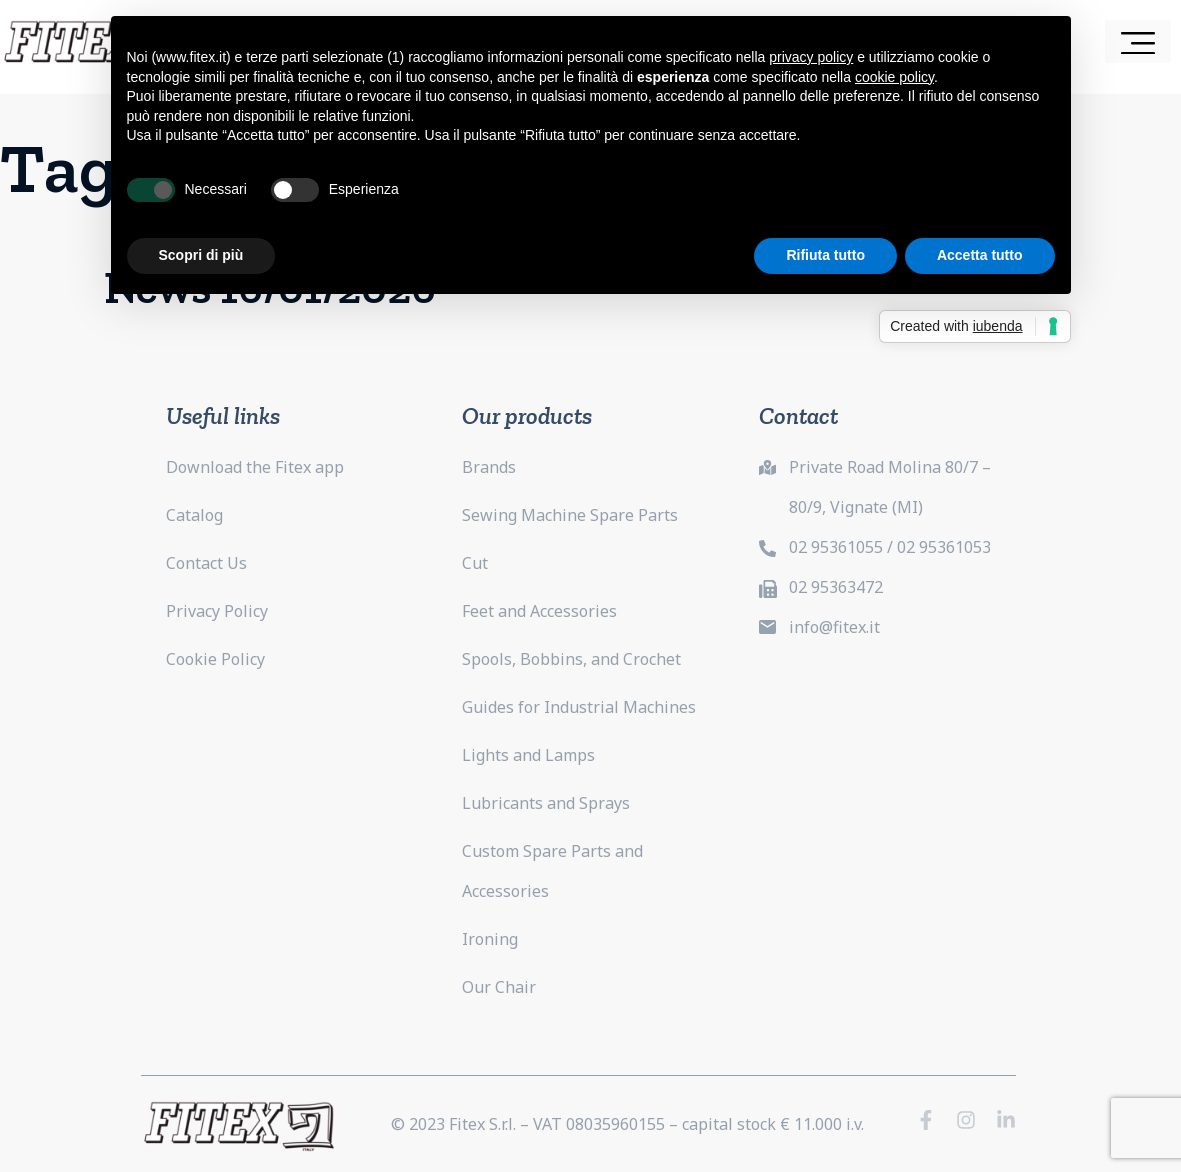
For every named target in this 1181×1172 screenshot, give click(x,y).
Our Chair (499, 987)
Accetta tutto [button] (980, 255)
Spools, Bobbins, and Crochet (571, 659)
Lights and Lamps (528, 755)
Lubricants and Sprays (546, 803)
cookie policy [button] (894, 77)
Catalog (194, 515)
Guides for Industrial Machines (579, 707)
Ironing (490, 939)
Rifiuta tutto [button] (825, 255)
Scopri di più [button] (201, 255)
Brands (489, 467)
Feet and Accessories (539, 611)
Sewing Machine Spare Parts (570, 515)
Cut (475, 563)
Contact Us (206, 563)
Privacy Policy (217, 611)
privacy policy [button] (811, 57)
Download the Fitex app (255, 467)
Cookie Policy (215, 659)
